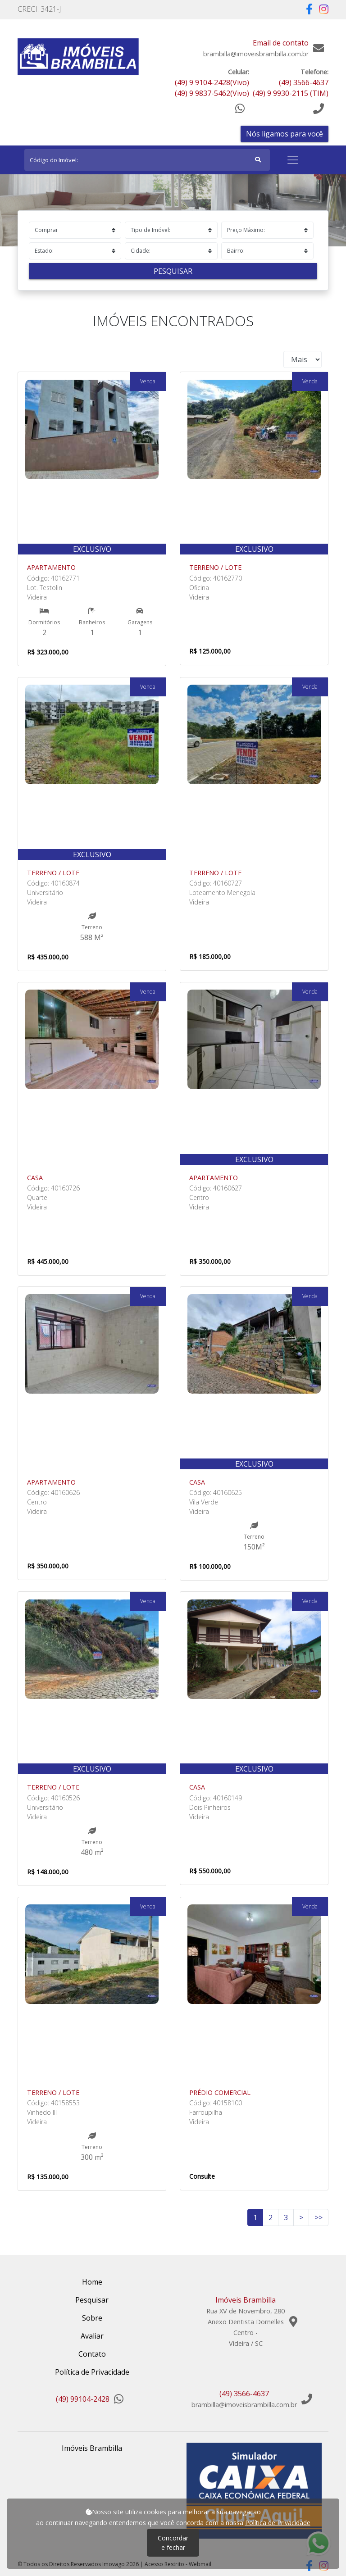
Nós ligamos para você (284, 134)
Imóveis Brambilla (92, 2448)
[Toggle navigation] (292, 160)
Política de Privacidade (277, 2522)
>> (318, 2217)
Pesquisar (173, 271)
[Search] (147, 160)
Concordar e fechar (173, 2543)
